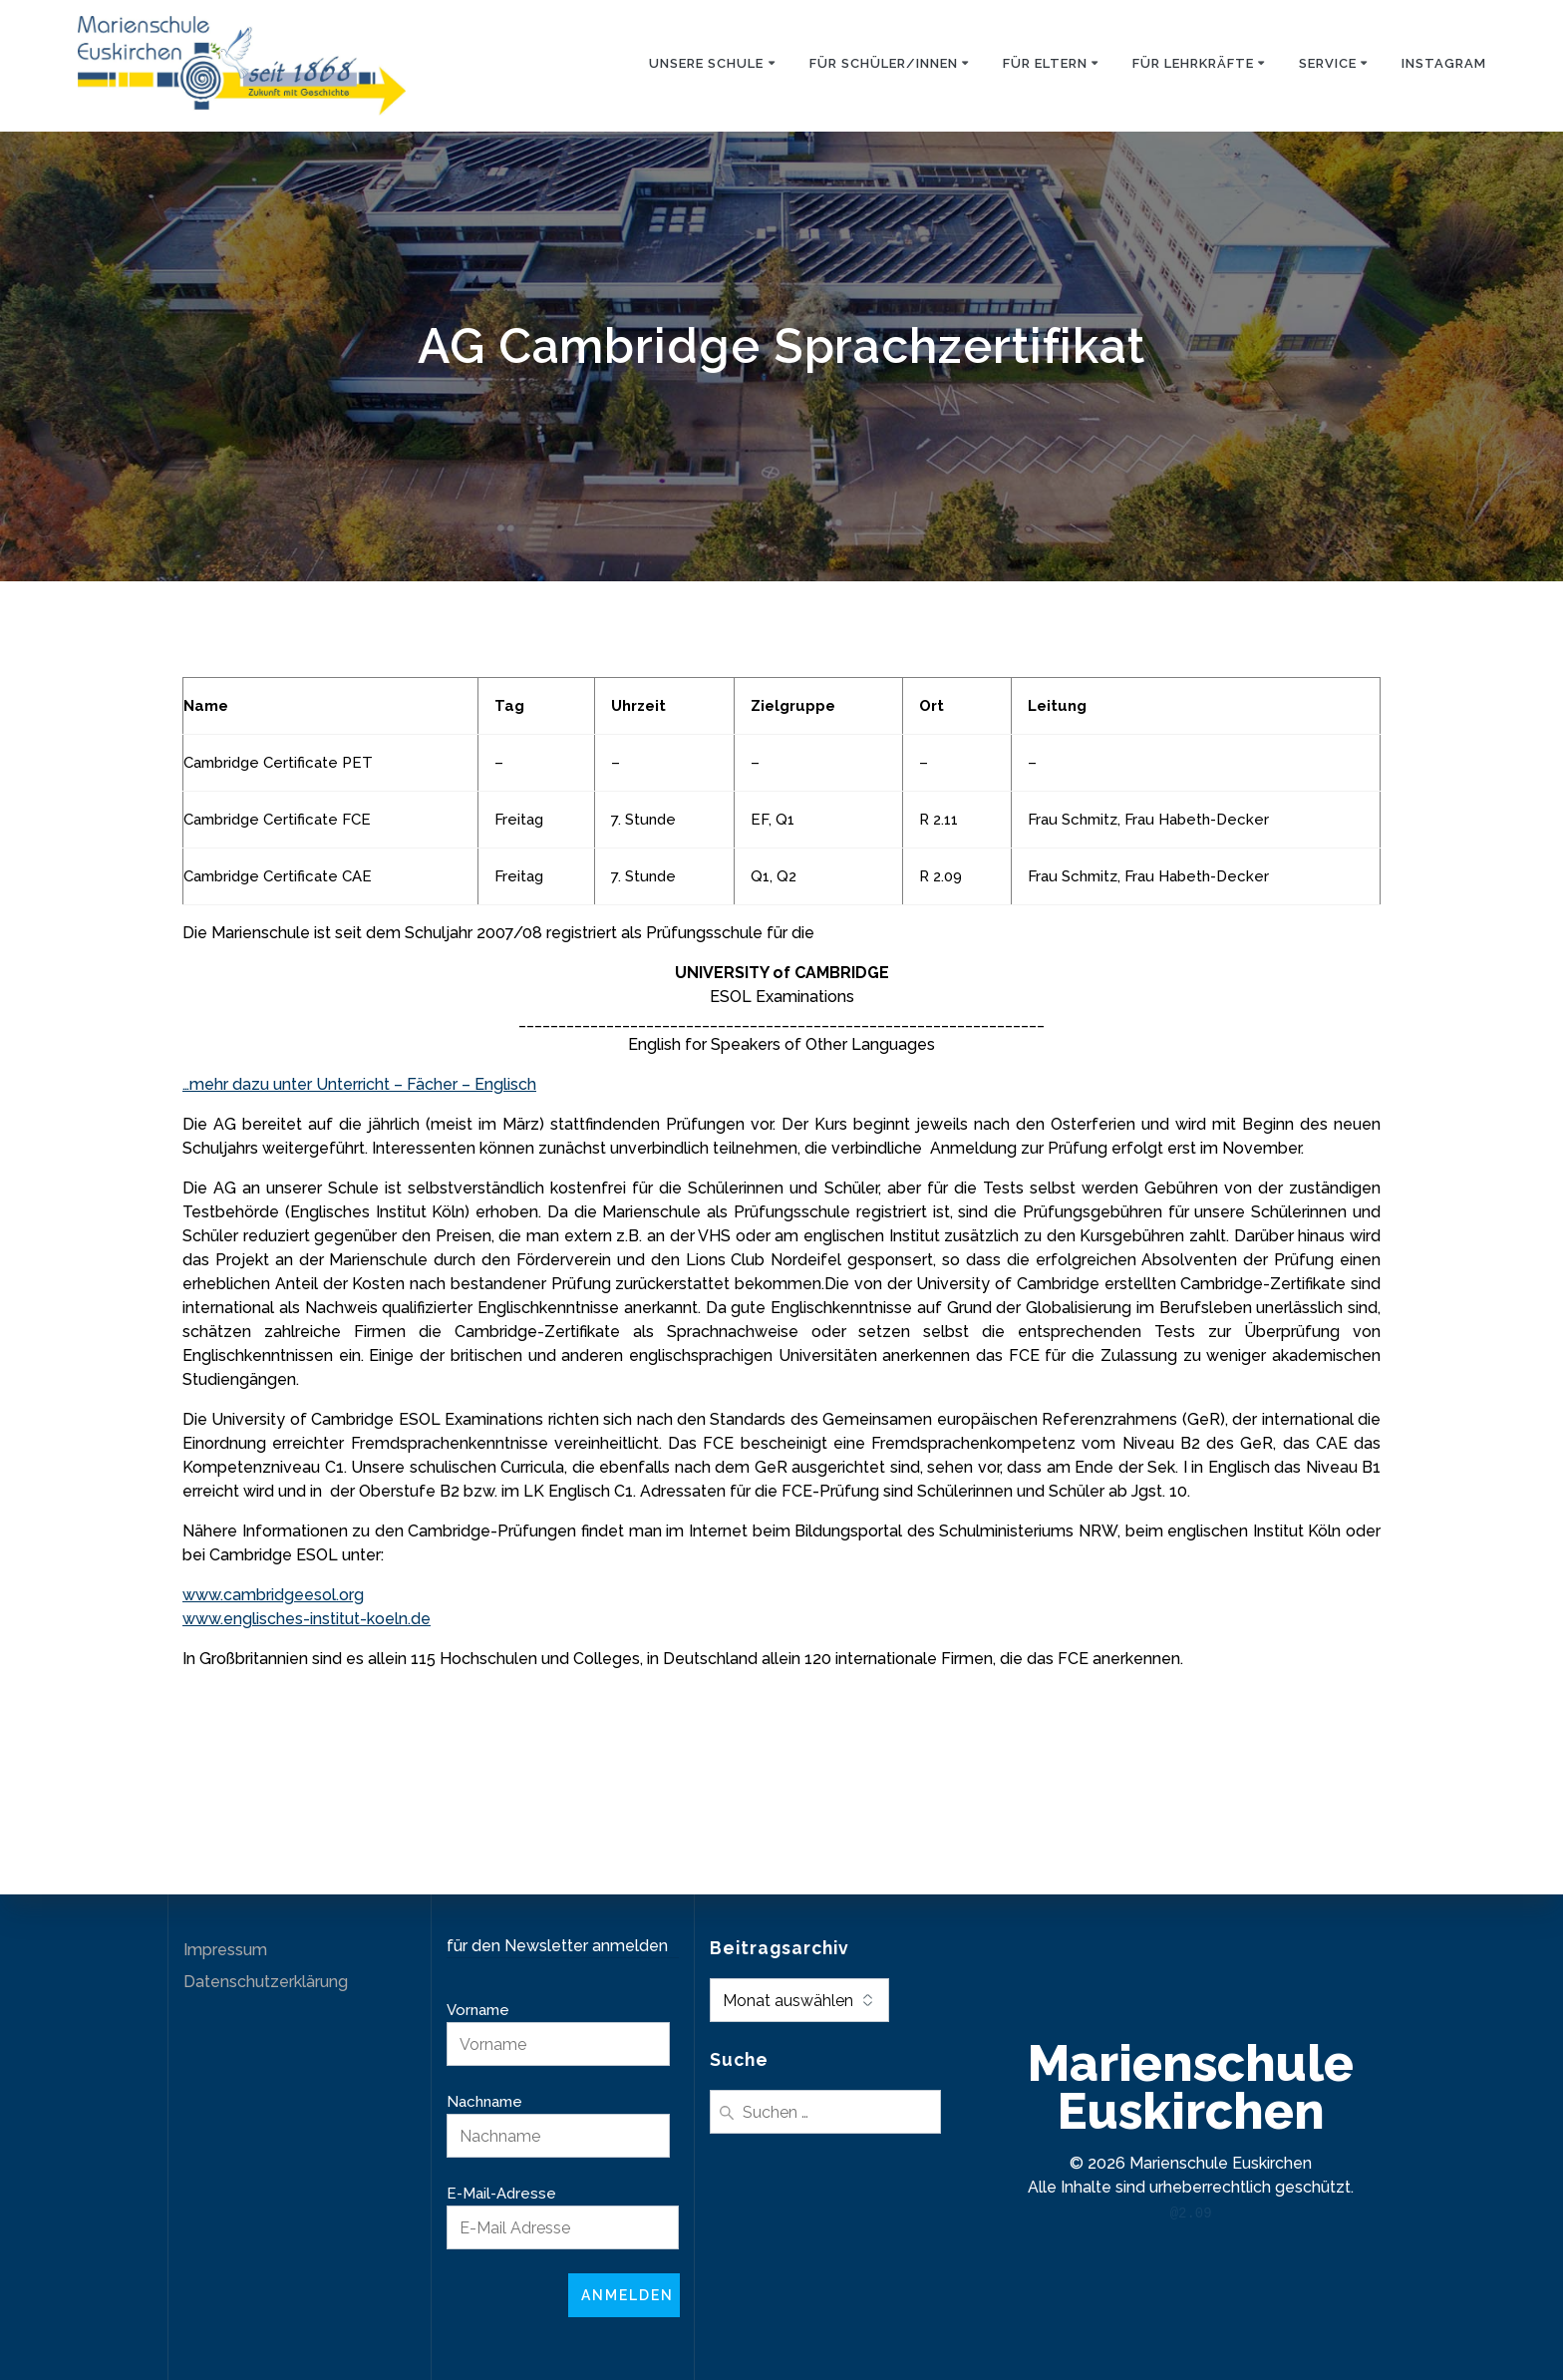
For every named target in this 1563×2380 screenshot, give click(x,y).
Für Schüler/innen (883, 63)
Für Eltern (1045, 63)
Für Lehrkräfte (1193, 63)
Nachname (484, 2102)
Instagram (1444, 63)
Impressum (225, 1949)
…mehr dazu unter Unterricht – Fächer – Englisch (359, 1084)
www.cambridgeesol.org (273, 1594)
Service (1328, 63)
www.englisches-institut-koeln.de (306, 1618)
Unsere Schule (706, 63)
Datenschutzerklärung (265, 1981)
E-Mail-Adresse (501, 2194)
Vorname (478, 2010)
